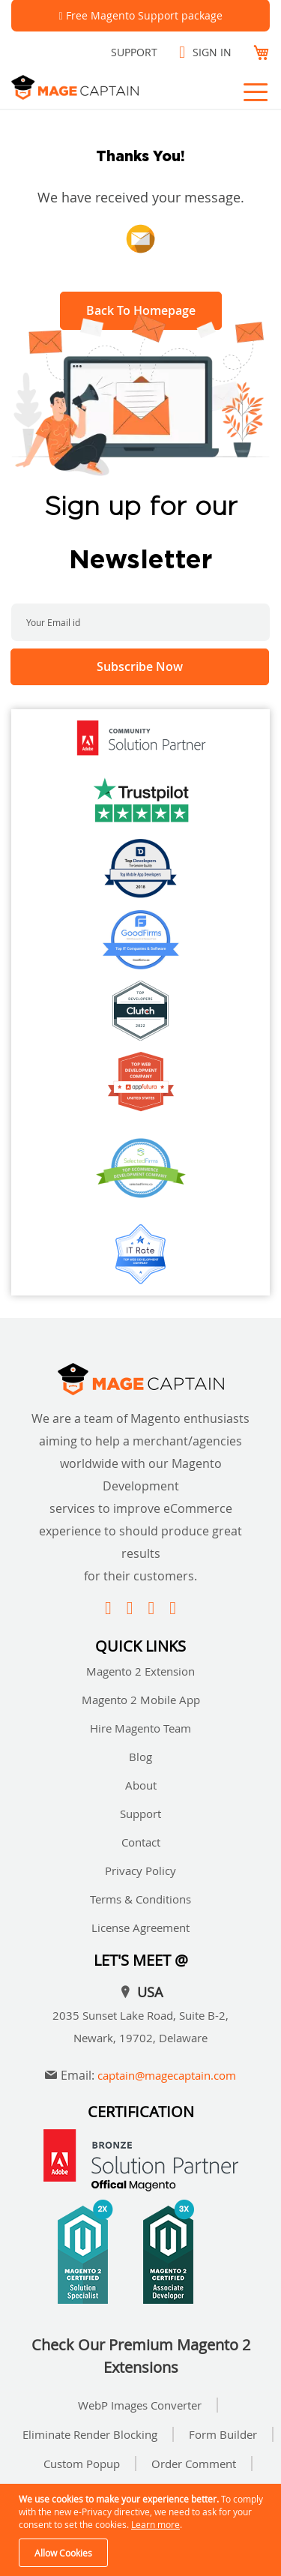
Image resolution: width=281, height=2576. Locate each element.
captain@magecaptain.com (166, 2075)
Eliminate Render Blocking (89, 2434)
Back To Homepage (141, 310)
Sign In (212, 52)
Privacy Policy (140, 1870)
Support (134, 52)
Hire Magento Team (140, 1728)
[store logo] (94, 87)
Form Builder (223, 2434)
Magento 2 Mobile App (141, 1699)
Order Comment (193, 2463)
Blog (140, 1756)
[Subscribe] (139, 666)
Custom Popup (81, 2463)
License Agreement (140, 1927)
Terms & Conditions (140, 1899)
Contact (140, 1842)
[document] (142, 2530)
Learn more (155, 2524)
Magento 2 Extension (140, 1671)
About (141, 1785)
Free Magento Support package (144, 15)
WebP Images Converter (140, 2405)
